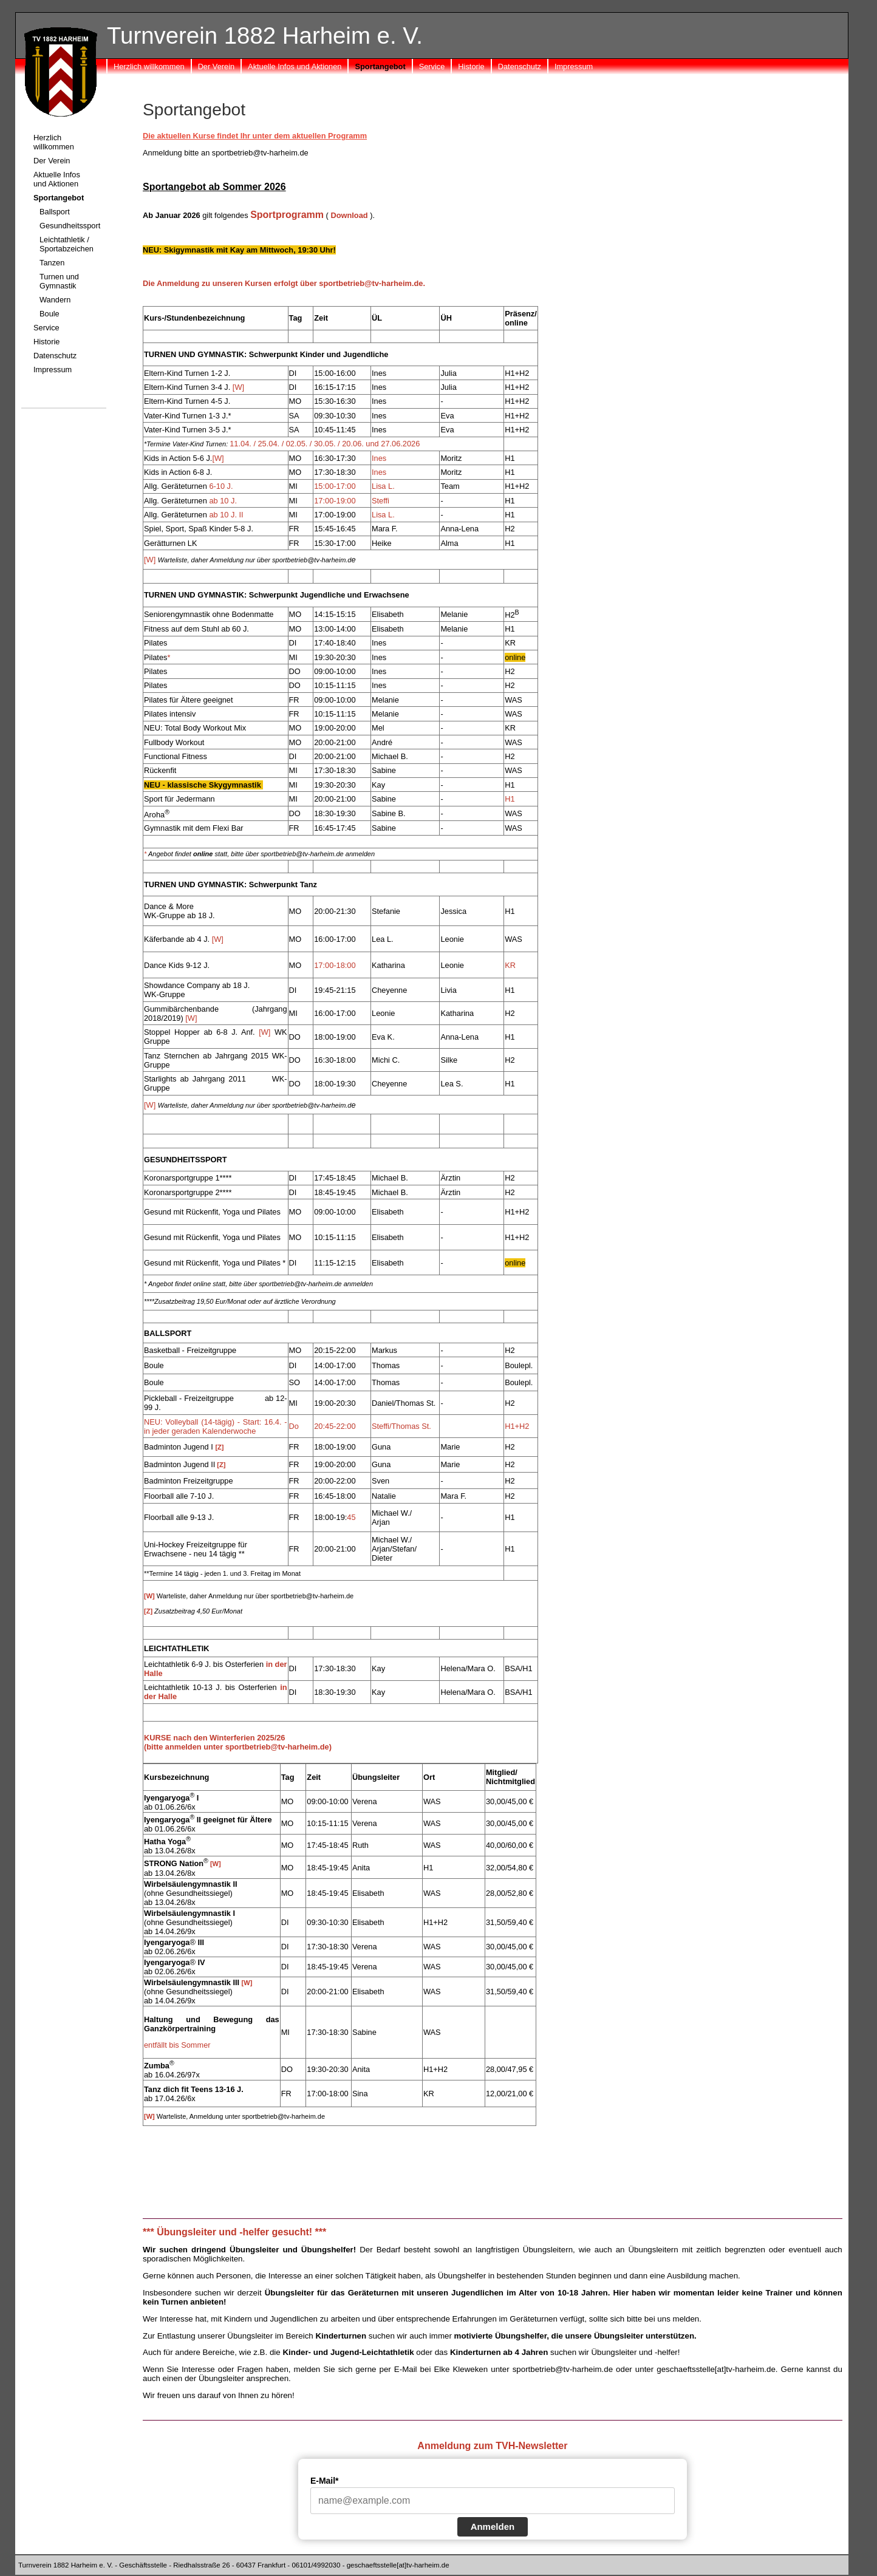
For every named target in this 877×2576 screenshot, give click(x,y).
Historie (471, 66)
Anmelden (493, 2526)
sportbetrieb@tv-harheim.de (563, 2369)
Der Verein (216, 66)
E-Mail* (324, 2481)
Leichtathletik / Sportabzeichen (66, 244)
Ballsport (54, 211)
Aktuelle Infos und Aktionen (294, 66)
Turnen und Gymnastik (59, 281)
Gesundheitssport (69, 225)
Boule (49, 313)
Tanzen (51, 262)
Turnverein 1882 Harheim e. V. (265, 35)
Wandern (54, 299)
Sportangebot (380, 66)
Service (432, 66)
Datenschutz (519, 66)
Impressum (574, 66)
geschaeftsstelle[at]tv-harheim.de (716, 2369)
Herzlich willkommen (149, 66)
